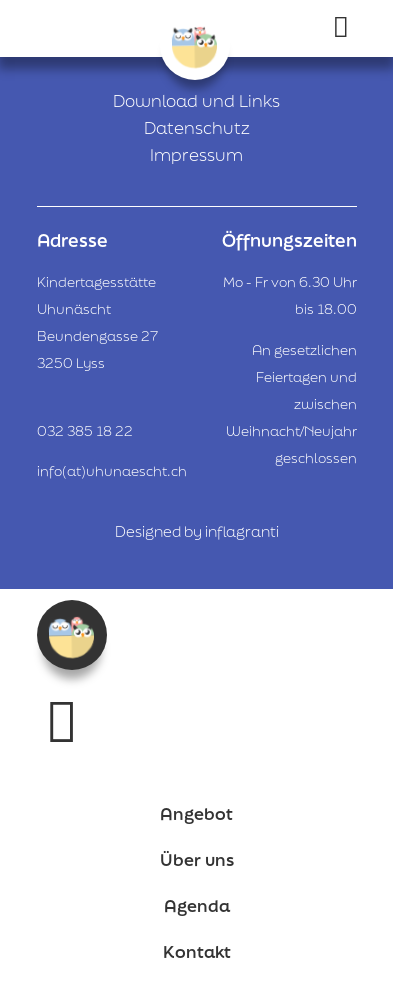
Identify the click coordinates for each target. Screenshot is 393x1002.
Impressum (196, 154)
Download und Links (196, 100)
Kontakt (197, 951)
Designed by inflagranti (197, 531)
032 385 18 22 (85, 431)
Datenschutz (197, 127)
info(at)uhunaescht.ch (112, 471)
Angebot (196, 813)
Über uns (197, 859)
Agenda (197, 905)
